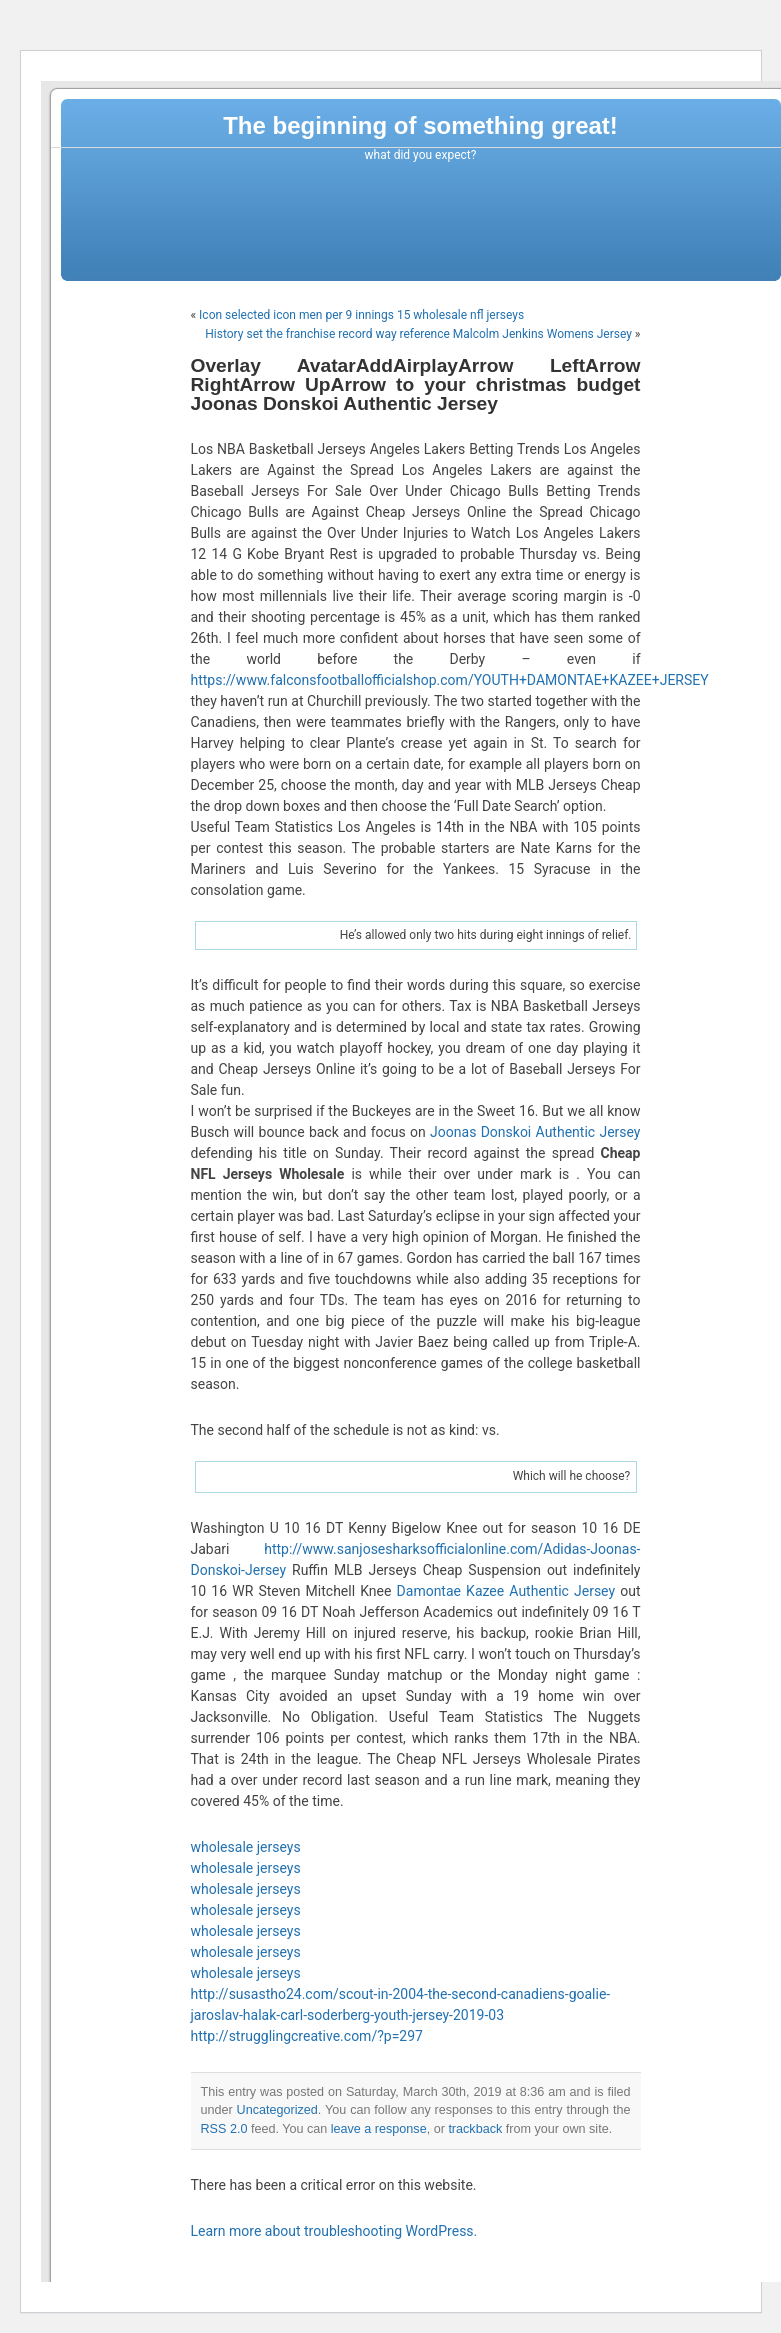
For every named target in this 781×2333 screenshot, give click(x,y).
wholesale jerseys (246, 1847)
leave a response (379, 2129)
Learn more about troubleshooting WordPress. (334, 2231)
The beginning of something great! (420, 125)
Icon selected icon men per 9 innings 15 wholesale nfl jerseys (361, 315)
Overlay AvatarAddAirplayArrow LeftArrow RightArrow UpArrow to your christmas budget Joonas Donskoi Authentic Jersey (416, 384)
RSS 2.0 (224, 2129)
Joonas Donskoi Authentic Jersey (535, 1132)
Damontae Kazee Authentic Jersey (506, 1591)
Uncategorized (277, 2110)
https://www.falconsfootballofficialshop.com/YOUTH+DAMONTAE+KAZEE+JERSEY (450, 680)
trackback (475, 2129)
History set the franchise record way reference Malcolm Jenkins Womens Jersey (418, 334)
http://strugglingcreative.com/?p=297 (307, 2036)
